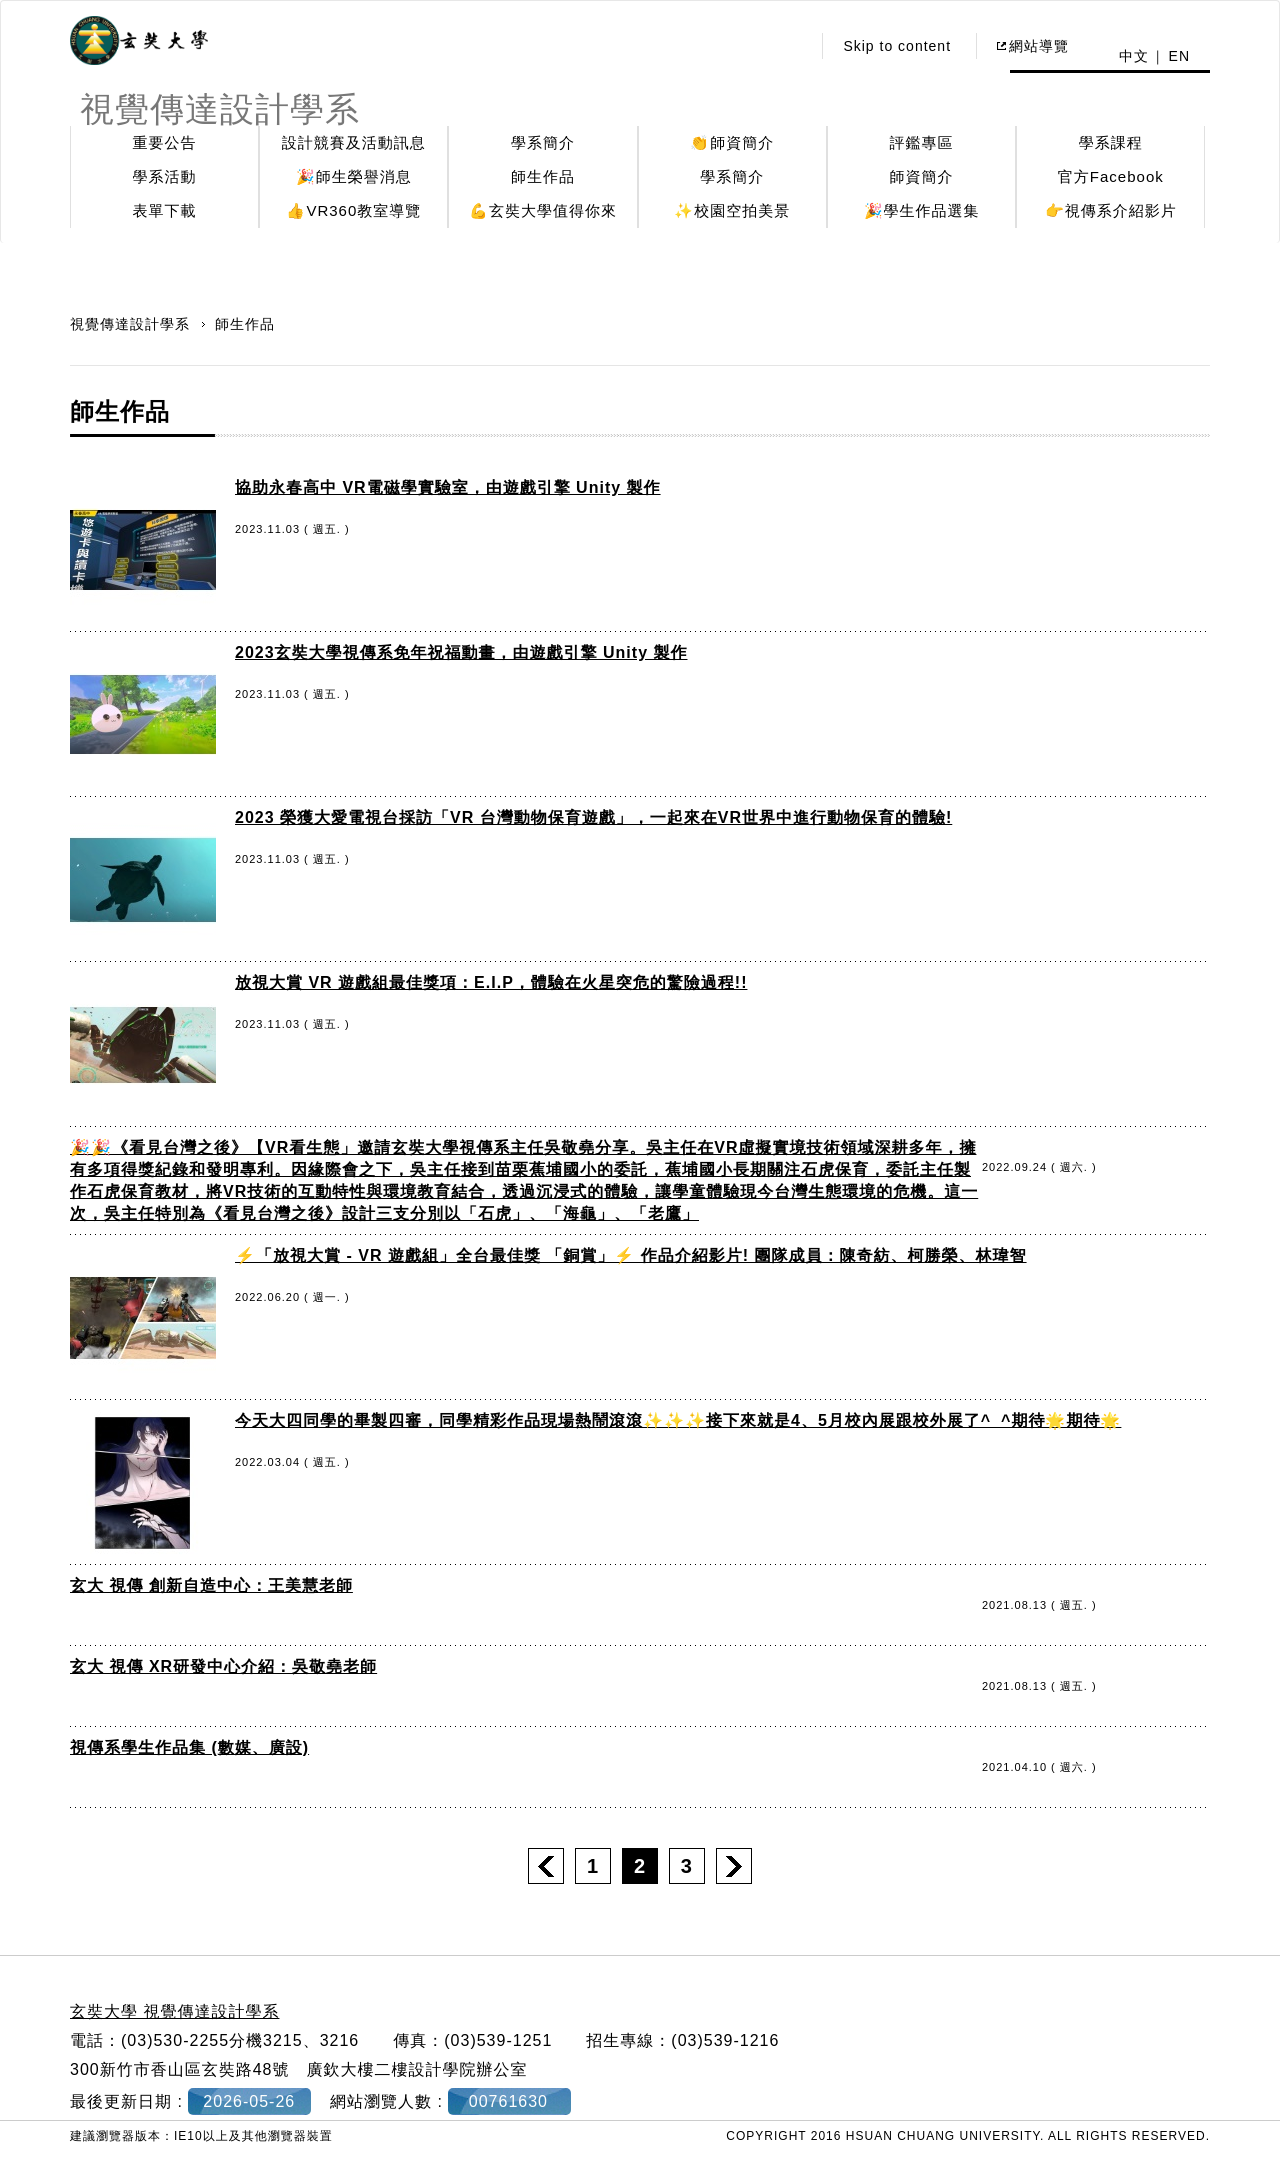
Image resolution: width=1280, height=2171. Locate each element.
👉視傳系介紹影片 (1111, 210)
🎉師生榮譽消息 (354, 176)
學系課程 (1111, 142)
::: (790, 46)
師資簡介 (922, 176)
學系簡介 (543, 142)
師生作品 (543, 176)
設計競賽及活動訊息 (354, 142)
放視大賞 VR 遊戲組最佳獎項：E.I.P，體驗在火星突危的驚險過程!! (491, 982)
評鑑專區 (922, 142)
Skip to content (897, 46)
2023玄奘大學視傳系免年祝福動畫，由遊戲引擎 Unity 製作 (461, 652)
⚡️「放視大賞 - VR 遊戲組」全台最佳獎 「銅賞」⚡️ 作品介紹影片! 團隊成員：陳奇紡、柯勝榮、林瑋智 (631, 1255)
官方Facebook (1111, 176)
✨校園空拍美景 (732, 210)
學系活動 (165, 176)
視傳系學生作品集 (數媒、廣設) (189, 1747)
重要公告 (165, 142)
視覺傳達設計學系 (132, 324)
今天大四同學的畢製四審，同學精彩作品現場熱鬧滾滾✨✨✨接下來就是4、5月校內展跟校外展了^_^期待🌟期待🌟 (678, 1420)
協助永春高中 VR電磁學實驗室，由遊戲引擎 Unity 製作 (448, 487)
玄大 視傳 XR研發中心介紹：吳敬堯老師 (223, 1666)
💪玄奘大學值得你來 (543, 210)
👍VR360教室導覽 (353, 210)
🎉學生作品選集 (922, 210)
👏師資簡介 (732, 142)
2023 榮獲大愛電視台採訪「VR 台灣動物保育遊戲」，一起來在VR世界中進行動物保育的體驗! (593, 817)
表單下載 (165, 210)
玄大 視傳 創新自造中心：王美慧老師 (211, 1585)
